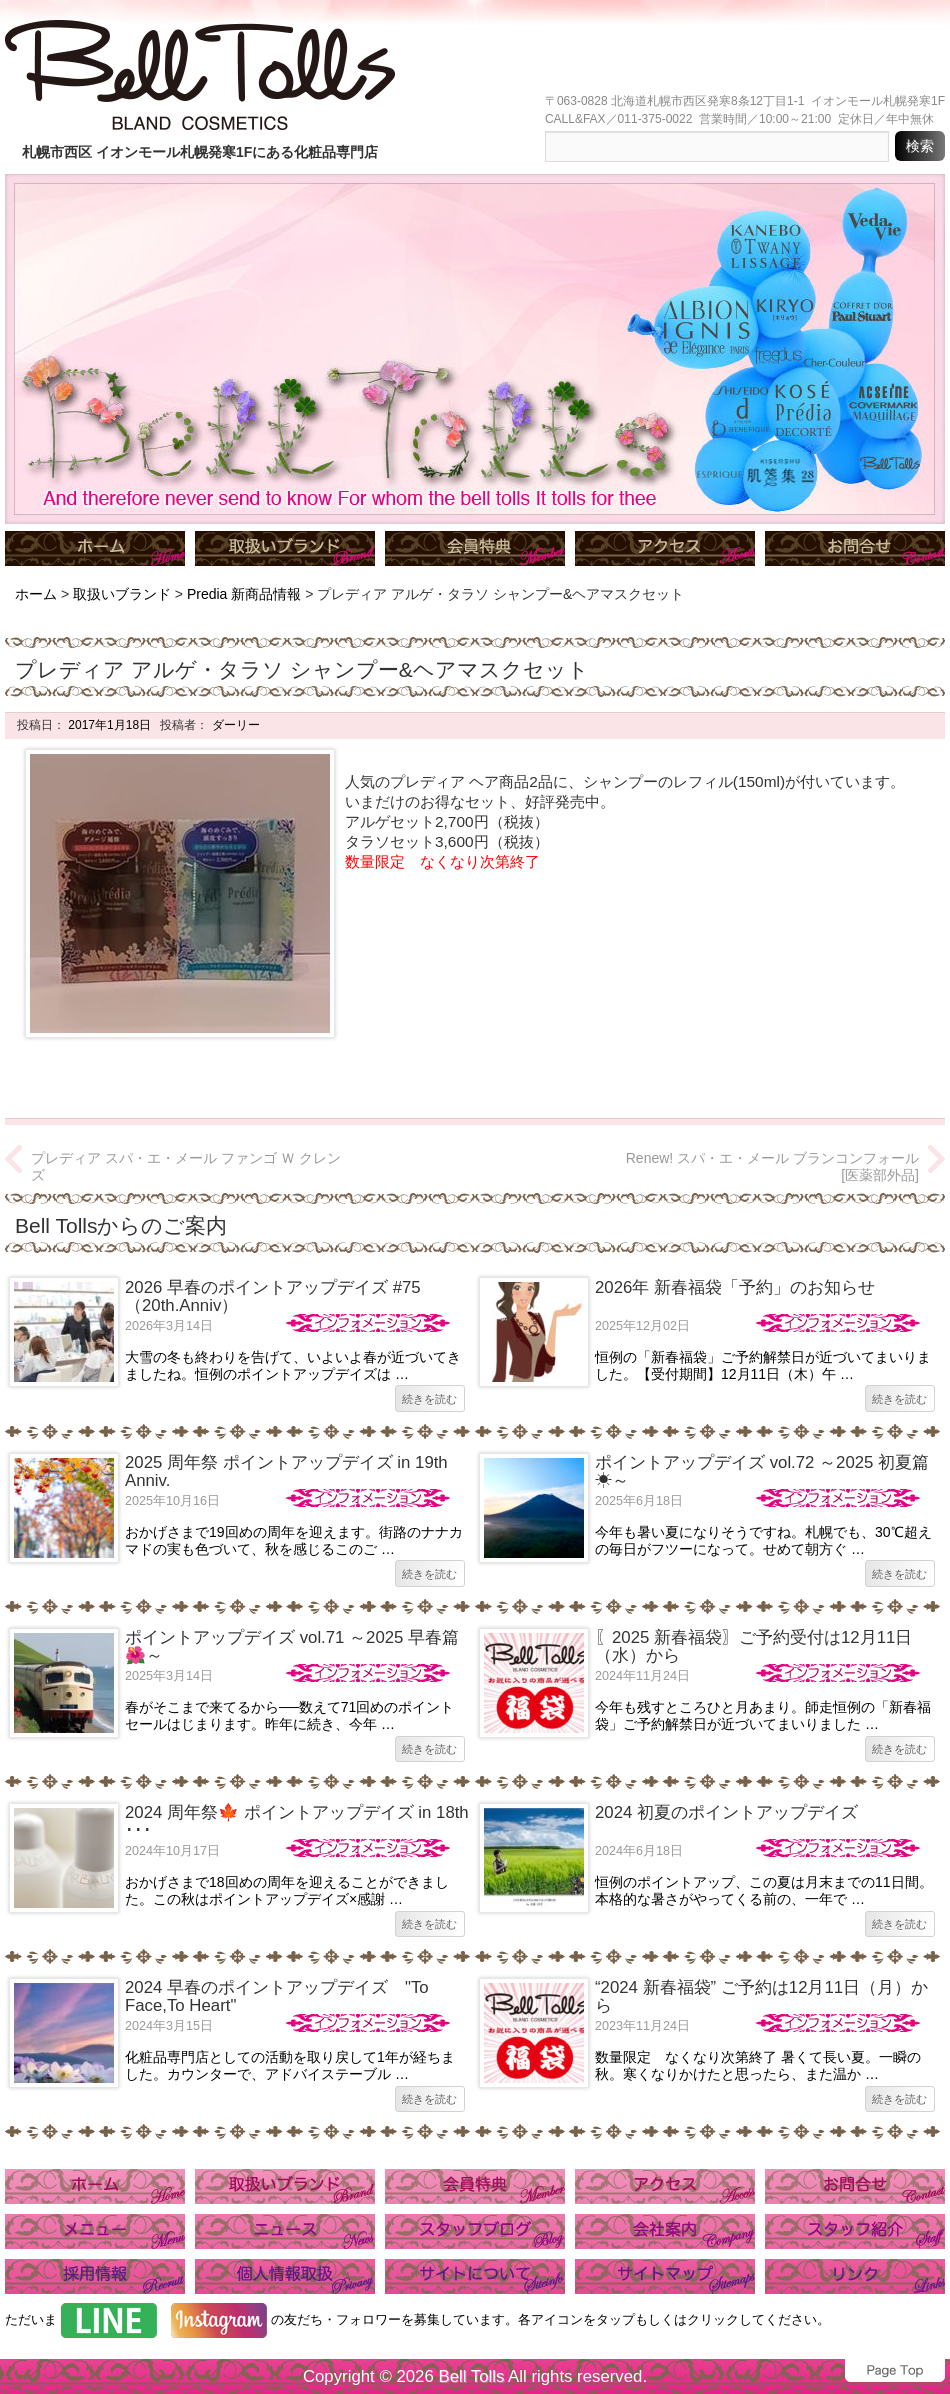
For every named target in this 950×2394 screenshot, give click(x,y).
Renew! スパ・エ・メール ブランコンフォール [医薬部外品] (772, 1166)
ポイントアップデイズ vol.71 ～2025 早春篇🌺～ (292, 1646)
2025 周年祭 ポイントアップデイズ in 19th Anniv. (286, 1471)
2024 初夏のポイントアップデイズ (726, 1812)
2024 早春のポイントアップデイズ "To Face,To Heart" (277, 1996)
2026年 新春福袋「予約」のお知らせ (735, 1287)
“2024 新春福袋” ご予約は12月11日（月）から (761, 1996)
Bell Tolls (471, 2376)
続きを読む (429, 1399)
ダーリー (233, 725)
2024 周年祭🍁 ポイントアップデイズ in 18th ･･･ (297, 1821)
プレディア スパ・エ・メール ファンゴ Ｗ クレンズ (186, 1166)
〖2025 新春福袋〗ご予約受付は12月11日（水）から (753, 1646)
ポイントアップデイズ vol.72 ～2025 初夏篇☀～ (762, 1471)
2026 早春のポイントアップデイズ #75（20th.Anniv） (273, 1296)
